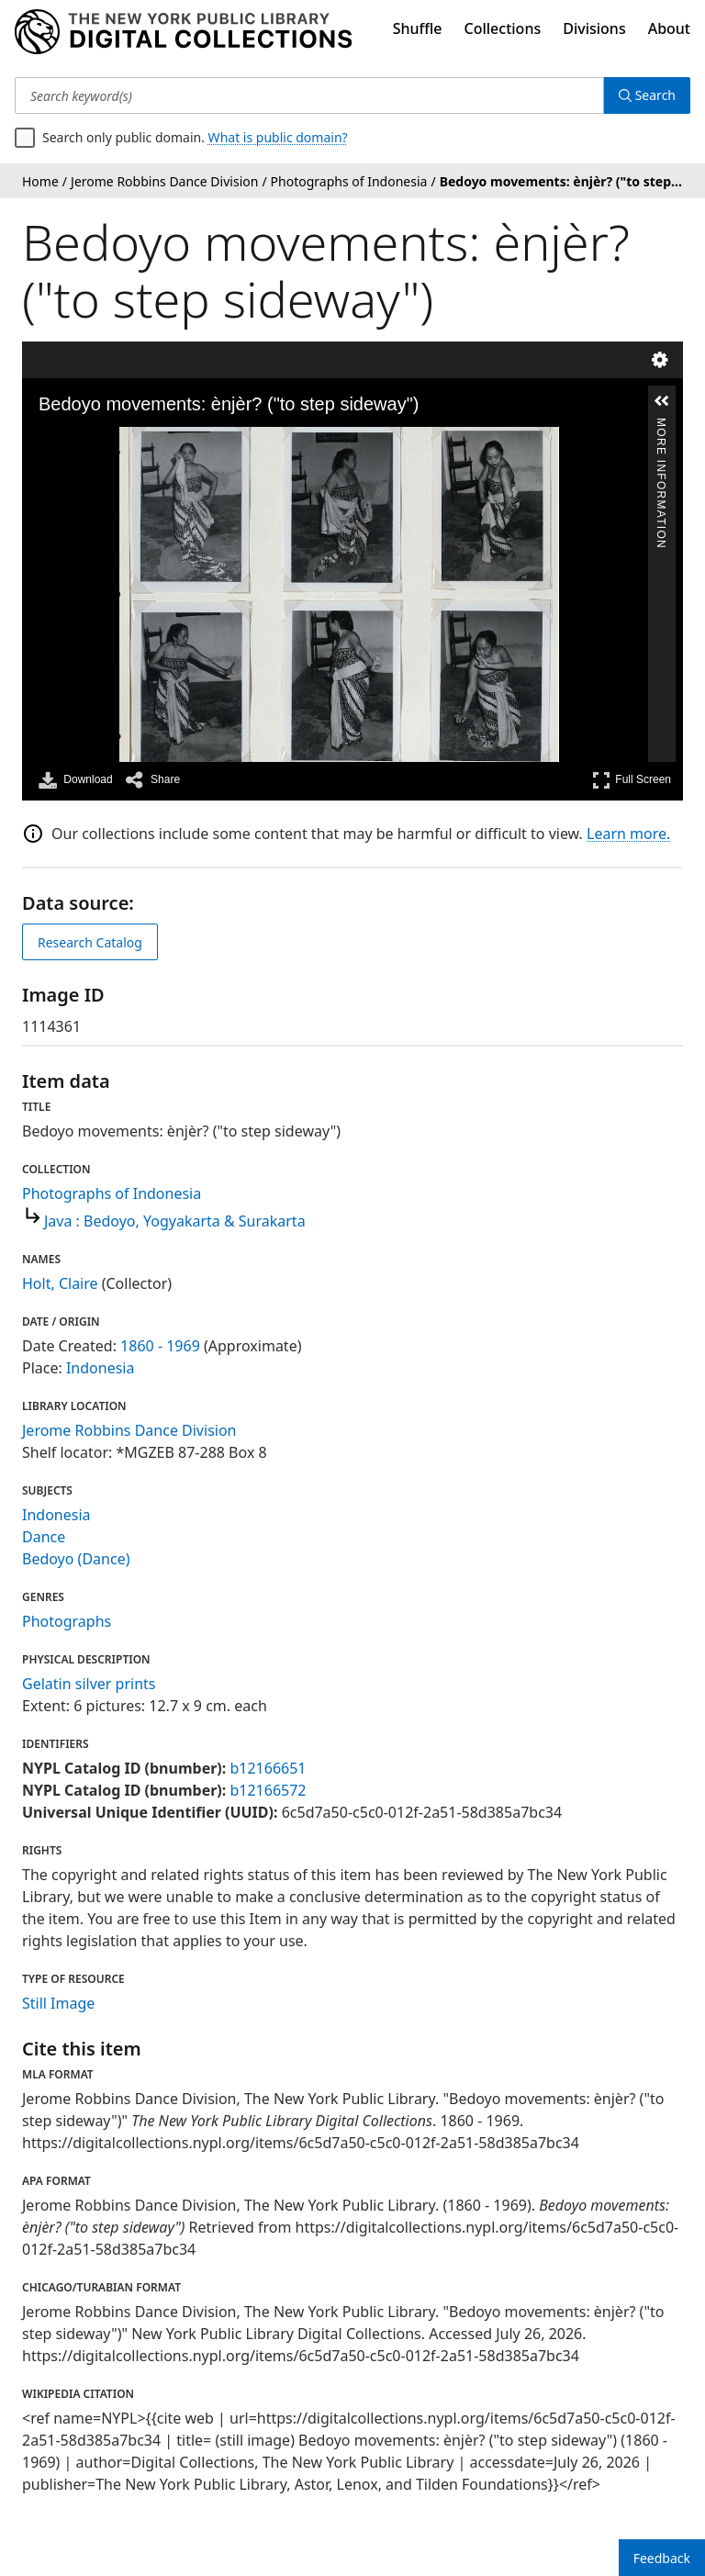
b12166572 (267, 1790)
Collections (503, 28)
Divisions (594, 28)
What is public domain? (278, 137)
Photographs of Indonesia (111, 1193)
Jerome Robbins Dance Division (129, 1430)
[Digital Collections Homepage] (183, 32)
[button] (662, 401)
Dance (43, 1537)
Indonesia (100, 1368)
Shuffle (417, 28)
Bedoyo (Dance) (75, 1559)
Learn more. (628, 833)
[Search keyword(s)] (309, 95)
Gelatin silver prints (88, 1684)
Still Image (58, 2003)
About (669, 28)
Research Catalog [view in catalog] (90, 942)
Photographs (66, 1621)
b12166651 (267, 1768)
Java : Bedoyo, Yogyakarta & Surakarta (175, 1221)
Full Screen (632, 780)
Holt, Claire (60, 1283)
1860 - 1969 (160, 1346)
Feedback (661, 2558)
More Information (661, 425)
